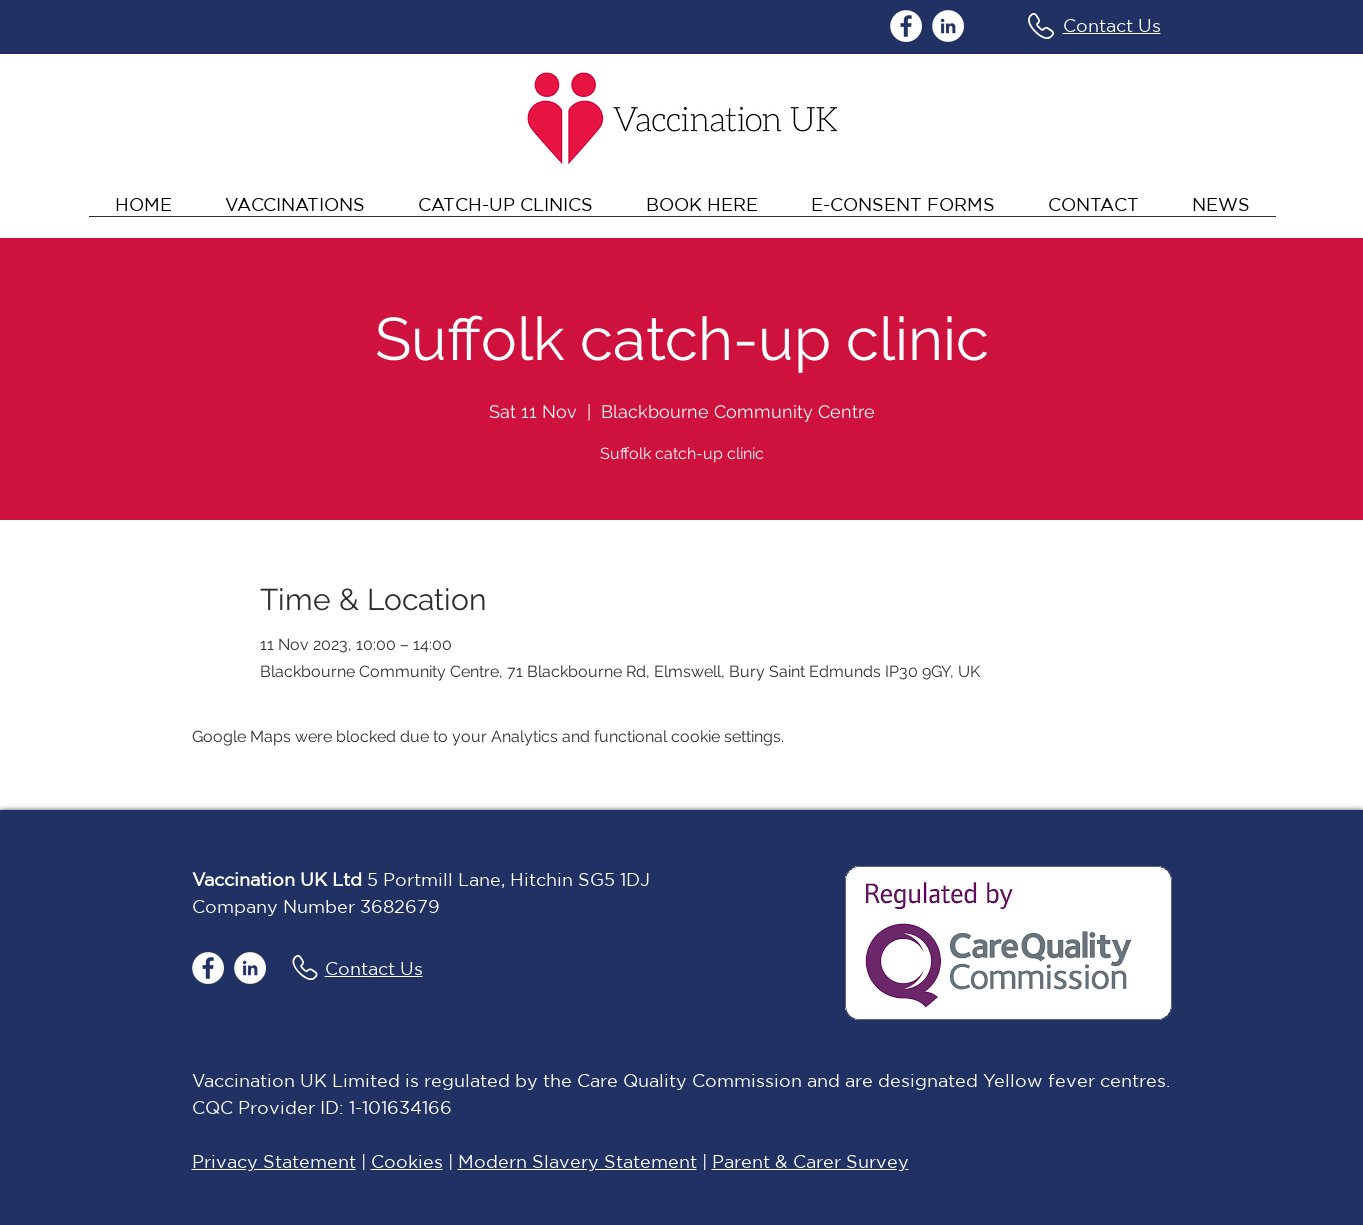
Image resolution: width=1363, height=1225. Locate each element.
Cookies (407, 1161)
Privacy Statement (274, 1161)
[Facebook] (906, 26)
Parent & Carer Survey (810, 1161)
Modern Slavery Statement (577, 1161)
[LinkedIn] (948, 26)
